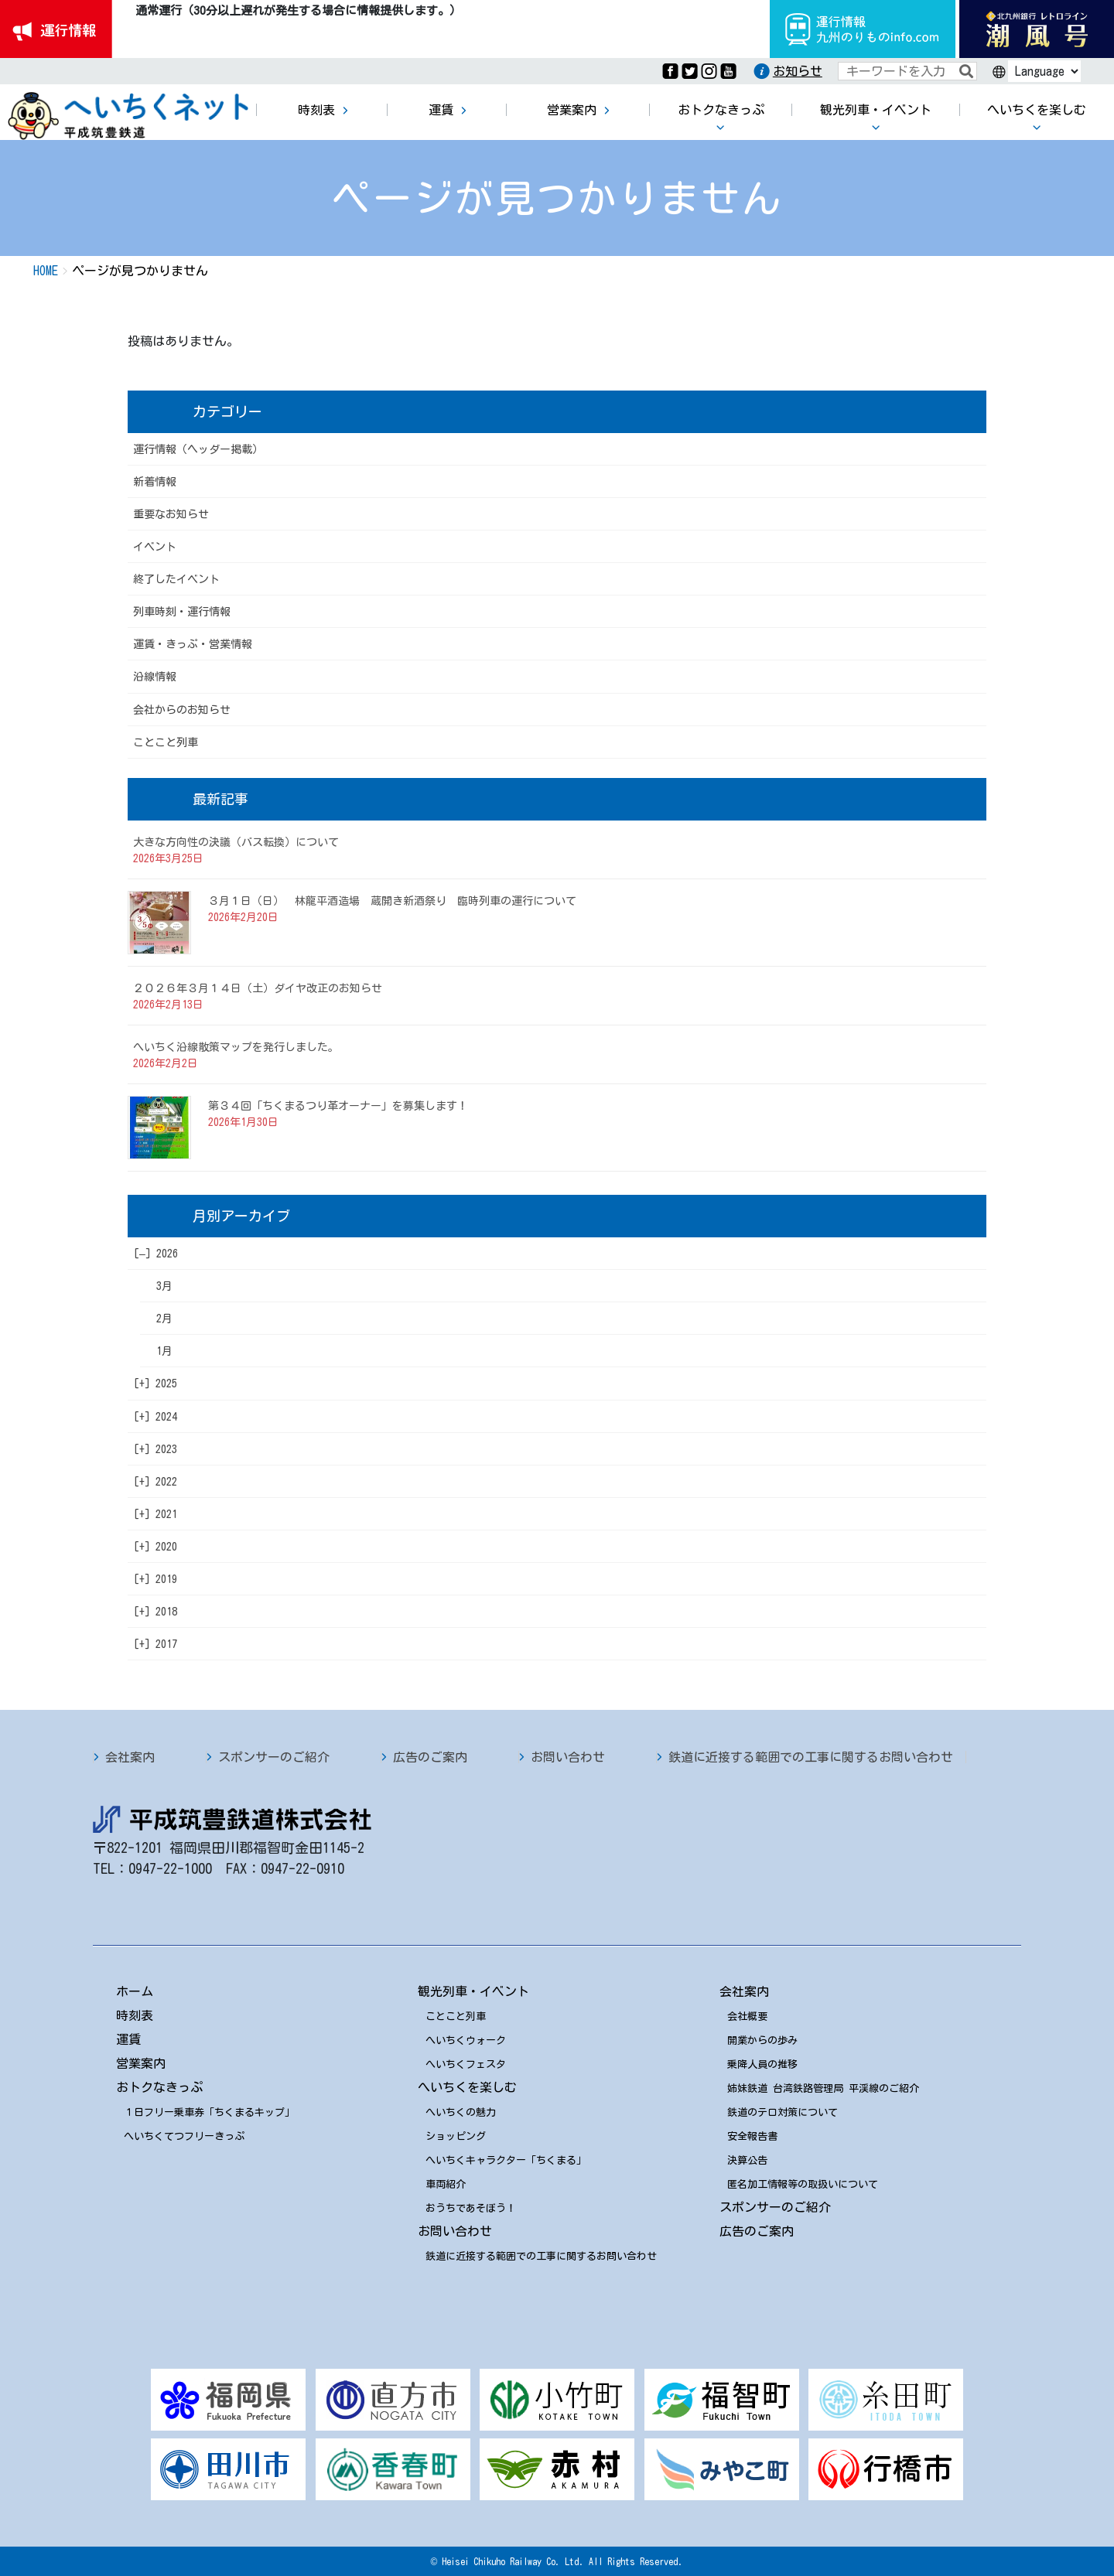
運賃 (128, 2039)
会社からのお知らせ (182, 710)
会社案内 (130, 1757)
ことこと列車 (165, 742)
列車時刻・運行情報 (182, 611)
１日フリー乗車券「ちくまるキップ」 (209, 2112)
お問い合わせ (568, 1757)
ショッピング (455, 2136)
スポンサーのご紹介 (274, 1757)
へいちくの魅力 (460, 2112)
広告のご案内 (430, 1757)
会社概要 (747, 2016)
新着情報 (154, 481)
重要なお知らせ (171, 514)
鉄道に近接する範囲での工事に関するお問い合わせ (810, 1757)
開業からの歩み (762, 2040)
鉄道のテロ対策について (782, 2112)
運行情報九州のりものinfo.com (862, 29)
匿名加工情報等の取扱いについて (802, 2184)
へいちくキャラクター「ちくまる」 (505, 2160)
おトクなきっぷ (159, 2087)
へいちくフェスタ (465, 2064)
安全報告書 (752, 2136)
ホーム (134, 1991)
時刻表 (134, 2015)
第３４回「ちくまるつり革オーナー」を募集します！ (338, 1105)
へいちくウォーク (465, 2040)
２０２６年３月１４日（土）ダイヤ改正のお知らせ (257, 988)
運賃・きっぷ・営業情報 (192, 644)
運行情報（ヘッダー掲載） (198, 449)
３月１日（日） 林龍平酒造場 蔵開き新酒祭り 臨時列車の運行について (392, 901)
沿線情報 (154, 676)
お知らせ (797, 71)
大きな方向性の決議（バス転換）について (236, 842)
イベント (154, 546)
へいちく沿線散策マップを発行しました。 (236, 1047)
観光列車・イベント (473, 1991)
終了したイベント (176, 579)
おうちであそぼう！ (470, 2208)
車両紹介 (445, 2184)
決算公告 (747, 2160)
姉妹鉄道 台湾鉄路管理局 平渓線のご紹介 (823, 2088)
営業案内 (141, 2063)
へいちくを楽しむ (467, 2087)
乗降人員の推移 (762, 2064)
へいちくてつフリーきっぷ (184, 2136)
